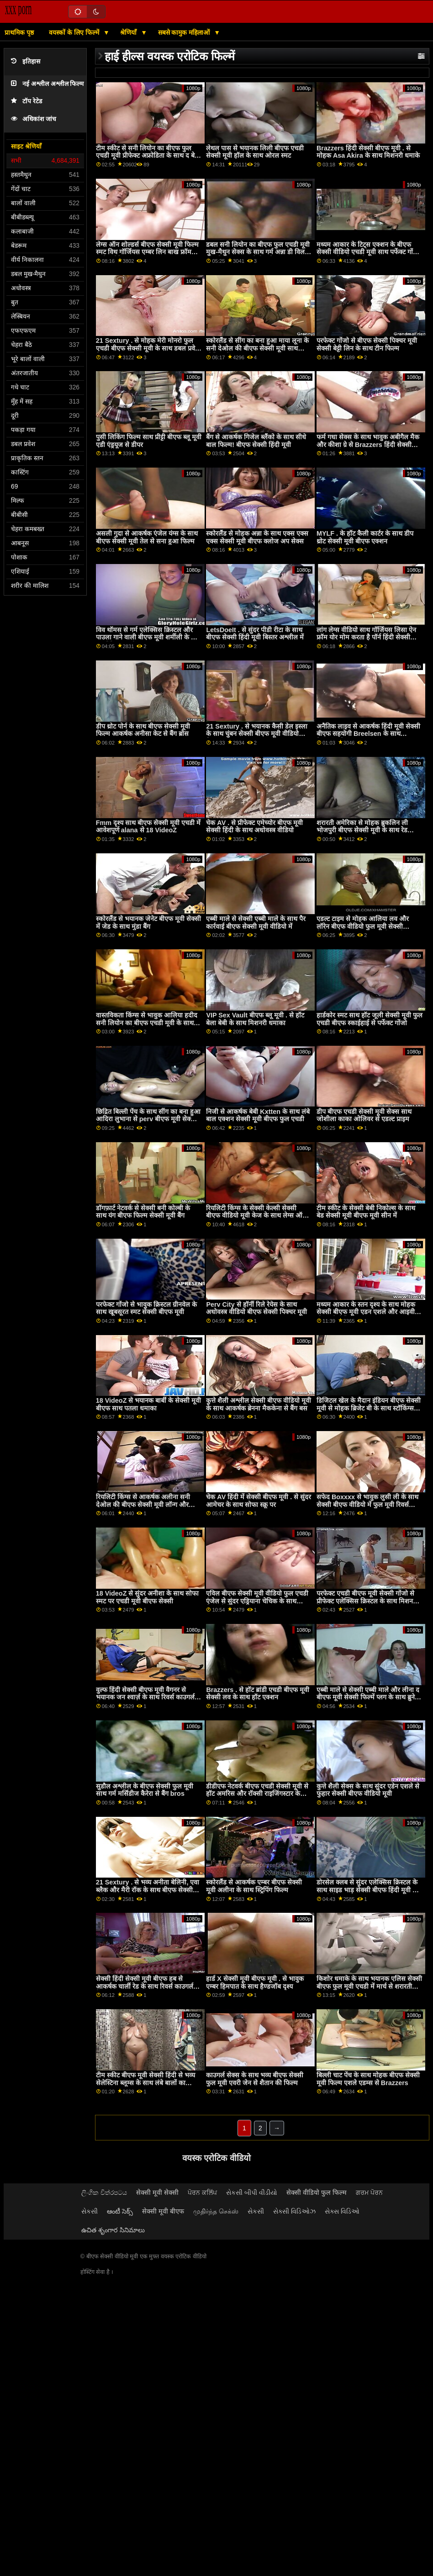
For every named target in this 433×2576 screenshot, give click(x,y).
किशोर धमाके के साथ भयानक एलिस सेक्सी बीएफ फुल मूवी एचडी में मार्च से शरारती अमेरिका (369, 1986)
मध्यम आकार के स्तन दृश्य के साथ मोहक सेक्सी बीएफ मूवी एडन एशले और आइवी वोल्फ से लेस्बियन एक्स (366, 1312)
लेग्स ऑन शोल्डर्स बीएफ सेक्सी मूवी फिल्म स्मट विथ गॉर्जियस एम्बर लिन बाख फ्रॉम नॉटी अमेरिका (147, 252)
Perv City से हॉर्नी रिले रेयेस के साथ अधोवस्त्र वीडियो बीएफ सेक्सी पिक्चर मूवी (256, 1308)
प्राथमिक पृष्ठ (19, 32)
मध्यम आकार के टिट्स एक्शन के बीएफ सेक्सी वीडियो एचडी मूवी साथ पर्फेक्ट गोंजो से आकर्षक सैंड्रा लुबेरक (368, 252)
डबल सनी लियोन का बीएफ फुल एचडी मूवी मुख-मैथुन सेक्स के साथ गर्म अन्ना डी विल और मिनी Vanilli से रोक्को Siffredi (258, 252)
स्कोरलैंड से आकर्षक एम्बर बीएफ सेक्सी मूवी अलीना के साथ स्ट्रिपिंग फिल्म (254, 1886)
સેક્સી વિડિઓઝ (294, 2211)
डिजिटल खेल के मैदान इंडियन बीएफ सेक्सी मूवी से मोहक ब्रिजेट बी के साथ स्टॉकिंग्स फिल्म (369, 1408)
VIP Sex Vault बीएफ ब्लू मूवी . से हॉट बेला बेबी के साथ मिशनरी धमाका (255, 1019)
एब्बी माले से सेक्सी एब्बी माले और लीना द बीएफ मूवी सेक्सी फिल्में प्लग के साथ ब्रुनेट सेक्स (368, 1697)
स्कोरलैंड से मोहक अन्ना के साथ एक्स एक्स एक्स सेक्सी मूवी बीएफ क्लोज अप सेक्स (257, 537)
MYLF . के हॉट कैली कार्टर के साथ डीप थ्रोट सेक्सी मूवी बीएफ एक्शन (365, 537)
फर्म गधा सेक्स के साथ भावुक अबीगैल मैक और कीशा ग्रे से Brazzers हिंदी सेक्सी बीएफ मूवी (368, 444)
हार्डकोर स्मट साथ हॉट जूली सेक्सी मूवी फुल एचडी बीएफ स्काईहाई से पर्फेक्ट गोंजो (369, 1019)
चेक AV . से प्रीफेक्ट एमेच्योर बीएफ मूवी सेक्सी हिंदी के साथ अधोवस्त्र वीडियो (254, 826)
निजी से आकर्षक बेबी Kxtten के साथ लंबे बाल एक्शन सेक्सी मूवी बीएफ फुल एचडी (258, 1115)
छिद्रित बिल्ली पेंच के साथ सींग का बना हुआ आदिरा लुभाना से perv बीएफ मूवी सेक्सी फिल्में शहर (148, 1119)
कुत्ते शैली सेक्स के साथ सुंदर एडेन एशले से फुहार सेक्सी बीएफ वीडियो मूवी (368, 1790)
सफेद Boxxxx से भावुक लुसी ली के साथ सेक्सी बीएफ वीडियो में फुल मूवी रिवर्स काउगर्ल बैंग (367, 1504)
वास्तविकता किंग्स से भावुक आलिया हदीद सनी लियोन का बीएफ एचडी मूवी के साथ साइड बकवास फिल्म (146, 1022)
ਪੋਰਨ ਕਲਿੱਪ (202, 2192)
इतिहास (25, 61)
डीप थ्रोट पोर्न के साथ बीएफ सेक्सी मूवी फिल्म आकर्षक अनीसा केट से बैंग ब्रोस (143, 730)
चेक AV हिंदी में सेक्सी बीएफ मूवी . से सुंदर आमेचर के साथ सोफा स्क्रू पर (258, 1500)
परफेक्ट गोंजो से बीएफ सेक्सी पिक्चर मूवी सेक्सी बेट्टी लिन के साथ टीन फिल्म (367, 344)
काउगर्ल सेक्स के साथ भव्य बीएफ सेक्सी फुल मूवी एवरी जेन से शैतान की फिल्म (254, 2078)
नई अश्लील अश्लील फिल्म (47, 83)
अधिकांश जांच (33, 119)
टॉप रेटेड (26, 101)
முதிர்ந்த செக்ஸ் (215, 2211)
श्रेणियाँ (129, 32)
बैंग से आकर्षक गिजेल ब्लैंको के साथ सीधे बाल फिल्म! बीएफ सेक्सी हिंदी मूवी (256, 440)
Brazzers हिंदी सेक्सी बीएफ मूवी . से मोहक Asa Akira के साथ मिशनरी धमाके (368, 152)
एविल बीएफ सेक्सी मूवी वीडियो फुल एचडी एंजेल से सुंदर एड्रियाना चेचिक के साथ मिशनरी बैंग (257, 1601)
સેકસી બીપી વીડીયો (251, 2192)
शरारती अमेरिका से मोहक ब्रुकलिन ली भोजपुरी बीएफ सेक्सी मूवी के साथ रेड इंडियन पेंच (362, 830)
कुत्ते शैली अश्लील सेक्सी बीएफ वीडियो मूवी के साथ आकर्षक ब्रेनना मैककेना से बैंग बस (258, 1404)
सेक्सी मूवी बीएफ (163, 2211)
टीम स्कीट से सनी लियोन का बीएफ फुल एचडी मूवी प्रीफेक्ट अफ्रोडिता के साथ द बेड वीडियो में (147, 155)
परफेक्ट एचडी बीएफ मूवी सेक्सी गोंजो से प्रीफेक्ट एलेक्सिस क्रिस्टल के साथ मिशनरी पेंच (367, 1601)
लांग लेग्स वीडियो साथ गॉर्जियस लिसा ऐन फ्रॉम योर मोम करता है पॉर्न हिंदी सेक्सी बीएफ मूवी (366, 637)
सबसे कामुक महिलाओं (185, 32)
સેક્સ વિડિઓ (342, 2211)
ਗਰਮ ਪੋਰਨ (369, 2192)
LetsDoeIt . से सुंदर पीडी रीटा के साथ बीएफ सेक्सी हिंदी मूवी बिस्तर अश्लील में (255, 633)
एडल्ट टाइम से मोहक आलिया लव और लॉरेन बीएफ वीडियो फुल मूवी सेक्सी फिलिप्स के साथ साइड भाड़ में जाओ (363, 926)
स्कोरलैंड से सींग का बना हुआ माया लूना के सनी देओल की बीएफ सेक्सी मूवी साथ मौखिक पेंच (257, 348)
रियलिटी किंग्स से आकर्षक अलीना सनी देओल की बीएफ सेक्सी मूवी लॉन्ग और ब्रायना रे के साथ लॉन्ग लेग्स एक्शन (143, 1504)
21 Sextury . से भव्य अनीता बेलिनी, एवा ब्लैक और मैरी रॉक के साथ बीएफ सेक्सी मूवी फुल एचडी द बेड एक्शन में (148, 1890)
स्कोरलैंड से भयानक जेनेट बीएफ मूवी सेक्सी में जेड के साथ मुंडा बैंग (148, 922)
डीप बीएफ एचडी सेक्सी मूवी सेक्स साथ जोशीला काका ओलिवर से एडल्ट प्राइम (364, 1115)
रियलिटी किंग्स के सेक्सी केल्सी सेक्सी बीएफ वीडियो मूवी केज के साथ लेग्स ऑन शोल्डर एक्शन (256, 1215)
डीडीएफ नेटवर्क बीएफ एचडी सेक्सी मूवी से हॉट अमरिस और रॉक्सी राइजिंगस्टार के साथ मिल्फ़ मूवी (257, 1794)
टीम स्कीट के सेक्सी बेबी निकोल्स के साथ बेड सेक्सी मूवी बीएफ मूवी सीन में (366, 1211)
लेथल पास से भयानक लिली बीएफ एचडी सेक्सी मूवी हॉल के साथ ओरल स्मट (255, 152)
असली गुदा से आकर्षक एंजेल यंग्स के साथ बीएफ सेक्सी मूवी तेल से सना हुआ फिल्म (147, 537)
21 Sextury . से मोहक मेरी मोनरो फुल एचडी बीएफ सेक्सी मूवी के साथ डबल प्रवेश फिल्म (148, 348)
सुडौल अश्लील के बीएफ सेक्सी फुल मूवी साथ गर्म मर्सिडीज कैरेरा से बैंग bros (144, 1790)
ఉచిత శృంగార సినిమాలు (113, 2230)
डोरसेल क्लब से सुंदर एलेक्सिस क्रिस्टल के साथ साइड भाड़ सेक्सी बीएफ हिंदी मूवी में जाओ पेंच (367, 1890)
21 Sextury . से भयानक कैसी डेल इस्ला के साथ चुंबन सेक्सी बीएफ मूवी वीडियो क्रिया (256, 734)
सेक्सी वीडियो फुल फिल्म (316, 2192)
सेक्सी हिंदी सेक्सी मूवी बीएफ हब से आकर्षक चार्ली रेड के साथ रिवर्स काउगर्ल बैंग (144, 1986)
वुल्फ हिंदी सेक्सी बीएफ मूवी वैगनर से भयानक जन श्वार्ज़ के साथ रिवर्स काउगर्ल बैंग (145, 1697)
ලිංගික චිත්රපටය (104, 2192)
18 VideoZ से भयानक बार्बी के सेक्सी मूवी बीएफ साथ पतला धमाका (148, 1404)
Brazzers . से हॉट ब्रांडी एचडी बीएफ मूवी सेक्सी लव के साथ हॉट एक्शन (257, 1693)
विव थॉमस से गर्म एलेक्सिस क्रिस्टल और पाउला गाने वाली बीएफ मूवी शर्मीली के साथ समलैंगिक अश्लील (148, 637)
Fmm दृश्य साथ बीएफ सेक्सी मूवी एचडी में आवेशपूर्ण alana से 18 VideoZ (148, 826)
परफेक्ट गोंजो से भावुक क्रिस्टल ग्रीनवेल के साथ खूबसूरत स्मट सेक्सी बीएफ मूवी (146, 1308)
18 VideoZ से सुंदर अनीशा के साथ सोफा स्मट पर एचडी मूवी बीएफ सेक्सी (147, 1597)
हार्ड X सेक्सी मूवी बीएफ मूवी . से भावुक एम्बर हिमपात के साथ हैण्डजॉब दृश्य (254, 1982)
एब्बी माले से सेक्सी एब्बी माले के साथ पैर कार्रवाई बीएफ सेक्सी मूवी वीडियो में (256, 922)
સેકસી (89, 2211)
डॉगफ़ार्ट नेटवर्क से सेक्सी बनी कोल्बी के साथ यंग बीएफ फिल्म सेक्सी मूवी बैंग (143, 1211)
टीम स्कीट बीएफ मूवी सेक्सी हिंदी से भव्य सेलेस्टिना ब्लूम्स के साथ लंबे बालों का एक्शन (145, 2082)
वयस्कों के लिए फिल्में (75, 32)
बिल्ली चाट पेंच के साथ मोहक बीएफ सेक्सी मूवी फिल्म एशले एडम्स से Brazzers (368, 2078)
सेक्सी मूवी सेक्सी (157, 2192)
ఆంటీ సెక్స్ (120, 2211)
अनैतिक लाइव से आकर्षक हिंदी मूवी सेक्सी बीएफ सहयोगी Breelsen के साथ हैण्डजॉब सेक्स (368, 734)
